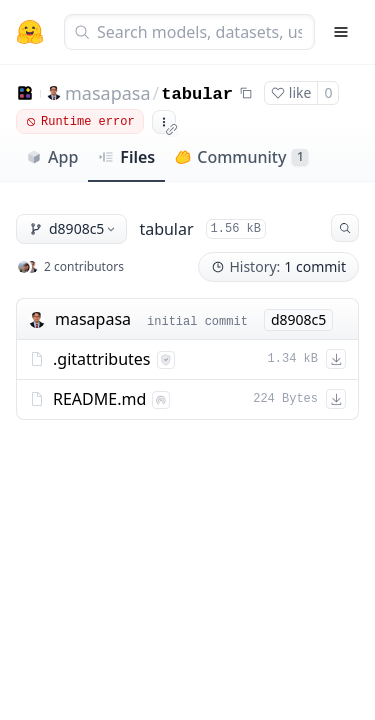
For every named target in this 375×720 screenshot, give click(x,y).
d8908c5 (73, 228)
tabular (197, 94)
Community (241, 157)
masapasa (108, 93)
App (52, 157)
